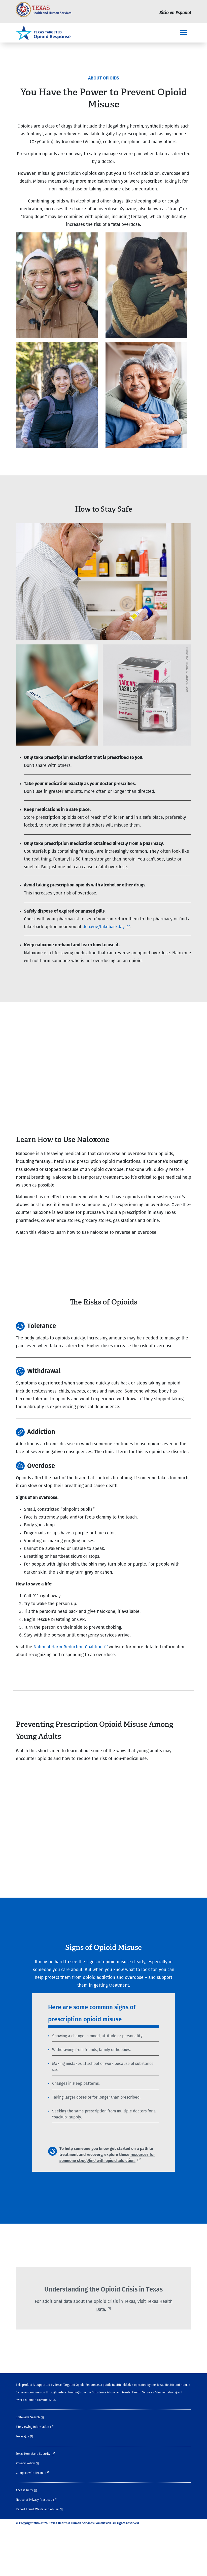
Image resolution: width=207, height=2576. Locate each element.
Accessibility (24, 2490)
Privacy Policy (25, 2463)
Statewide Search (28, 2417)
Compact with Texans (30, 2473)
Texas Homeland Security (33, 2454)
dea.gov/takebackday (104, 926)
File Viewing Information (32, 2427)
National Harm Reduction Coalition (67, 1647)
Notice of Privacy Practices (34, 2500)
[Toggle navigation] (183, 32)
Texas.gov (22, 2436)
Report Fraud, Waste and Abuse (37, 2509)
